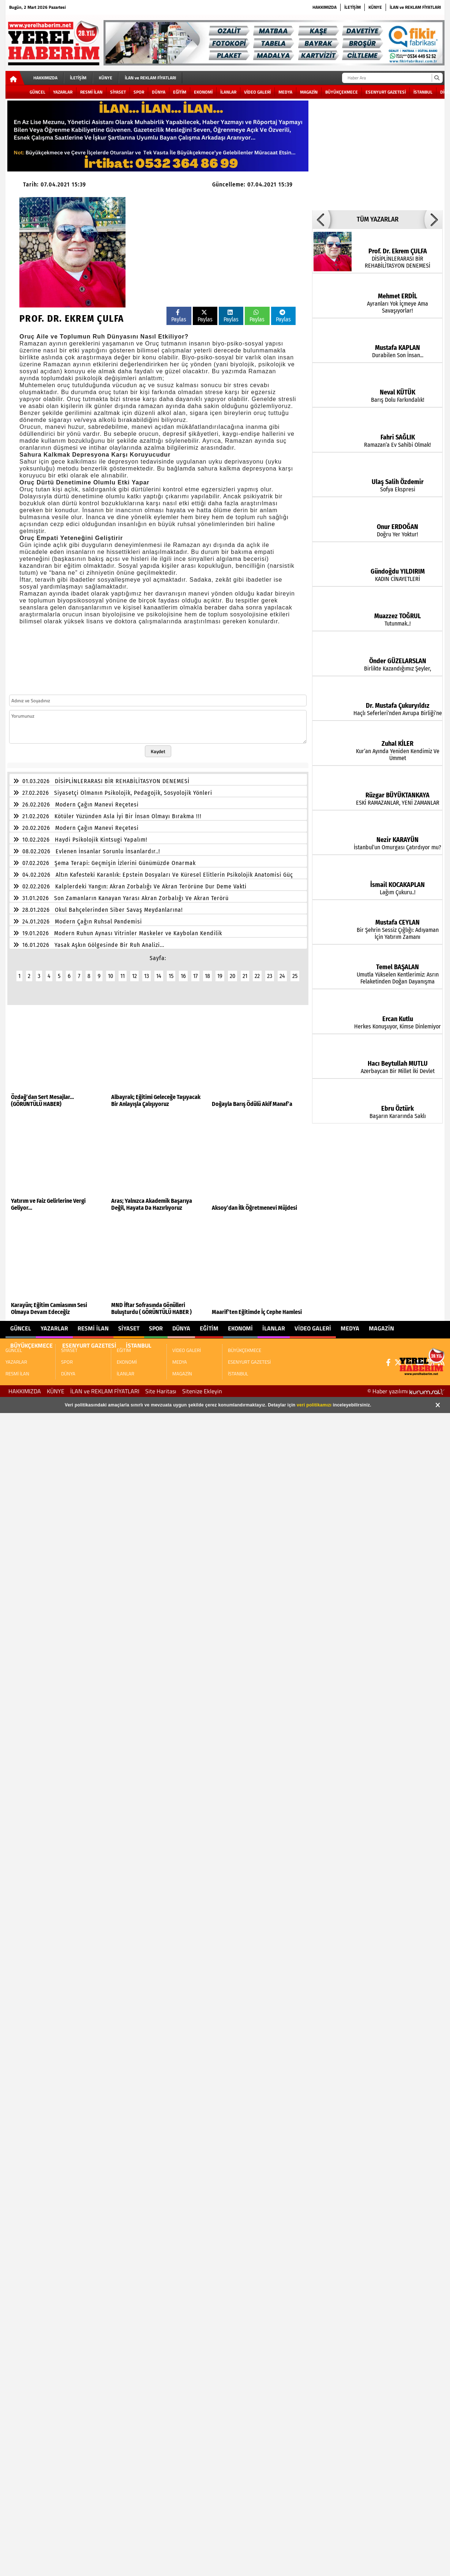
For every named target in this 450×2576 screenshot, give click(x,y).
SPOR (139, 91)
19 (219, 975)
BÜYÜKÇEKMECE (341, 91)
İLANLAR (228, 91)
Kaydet (158, 751)
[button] (321, 219)
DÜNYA (158, 91)
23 (269, 975)
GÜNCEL (37, 91)
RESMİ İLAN (91, 91)
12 (134, 975)
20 (232, 975)
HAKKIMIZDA (324, 7)
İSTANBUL (422, 91)
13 (146, 975)
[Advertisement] (255, 248)
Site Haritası (160, 1391)
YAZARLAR (62, 91)
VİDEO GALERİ (257, 91)
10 (110, 975)
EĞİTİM (179, 91)
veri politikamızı (314, 1405)
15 (171, 975)
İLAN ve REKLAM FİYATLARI (415, 7)
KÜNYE (375, 7)
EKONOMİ (203, 91)
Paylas (178, 316)
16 (183, 975)
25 (294, 975)
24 (282, 975)
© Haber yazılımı (406, 1391)
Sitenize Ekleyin (202, 1391)
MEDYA (285, 91)
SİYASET (118, 91)
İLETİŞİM (352, 7)
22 (257, 975)
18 (207, 975)
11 (122, 975)
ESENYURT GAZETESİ (385, 91)
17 (195, 975)
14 (158, 975)
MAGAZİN (309, 91)
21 (245, 975)
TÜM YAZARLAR (377, 219)
